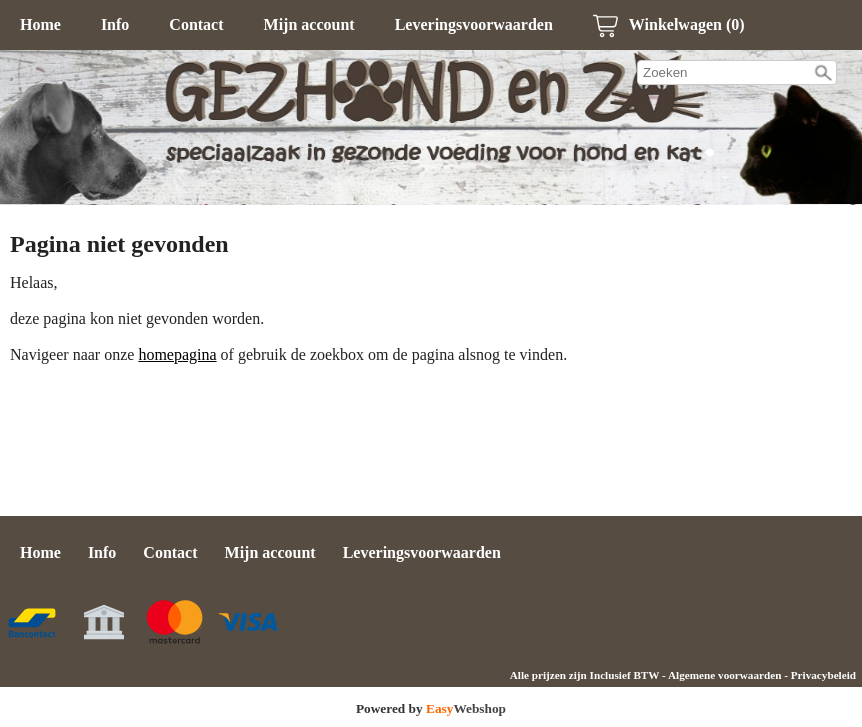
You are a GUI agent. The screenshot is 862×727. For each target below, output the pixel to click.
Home (40, 24)
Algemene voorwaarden (724, 675)
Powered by (431, 708)
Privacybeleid (823, 675)
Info (115, 24)
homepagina (177, 354)
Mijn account (309, 24)
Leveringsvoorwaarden (474, 24)
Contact (196, 24)
